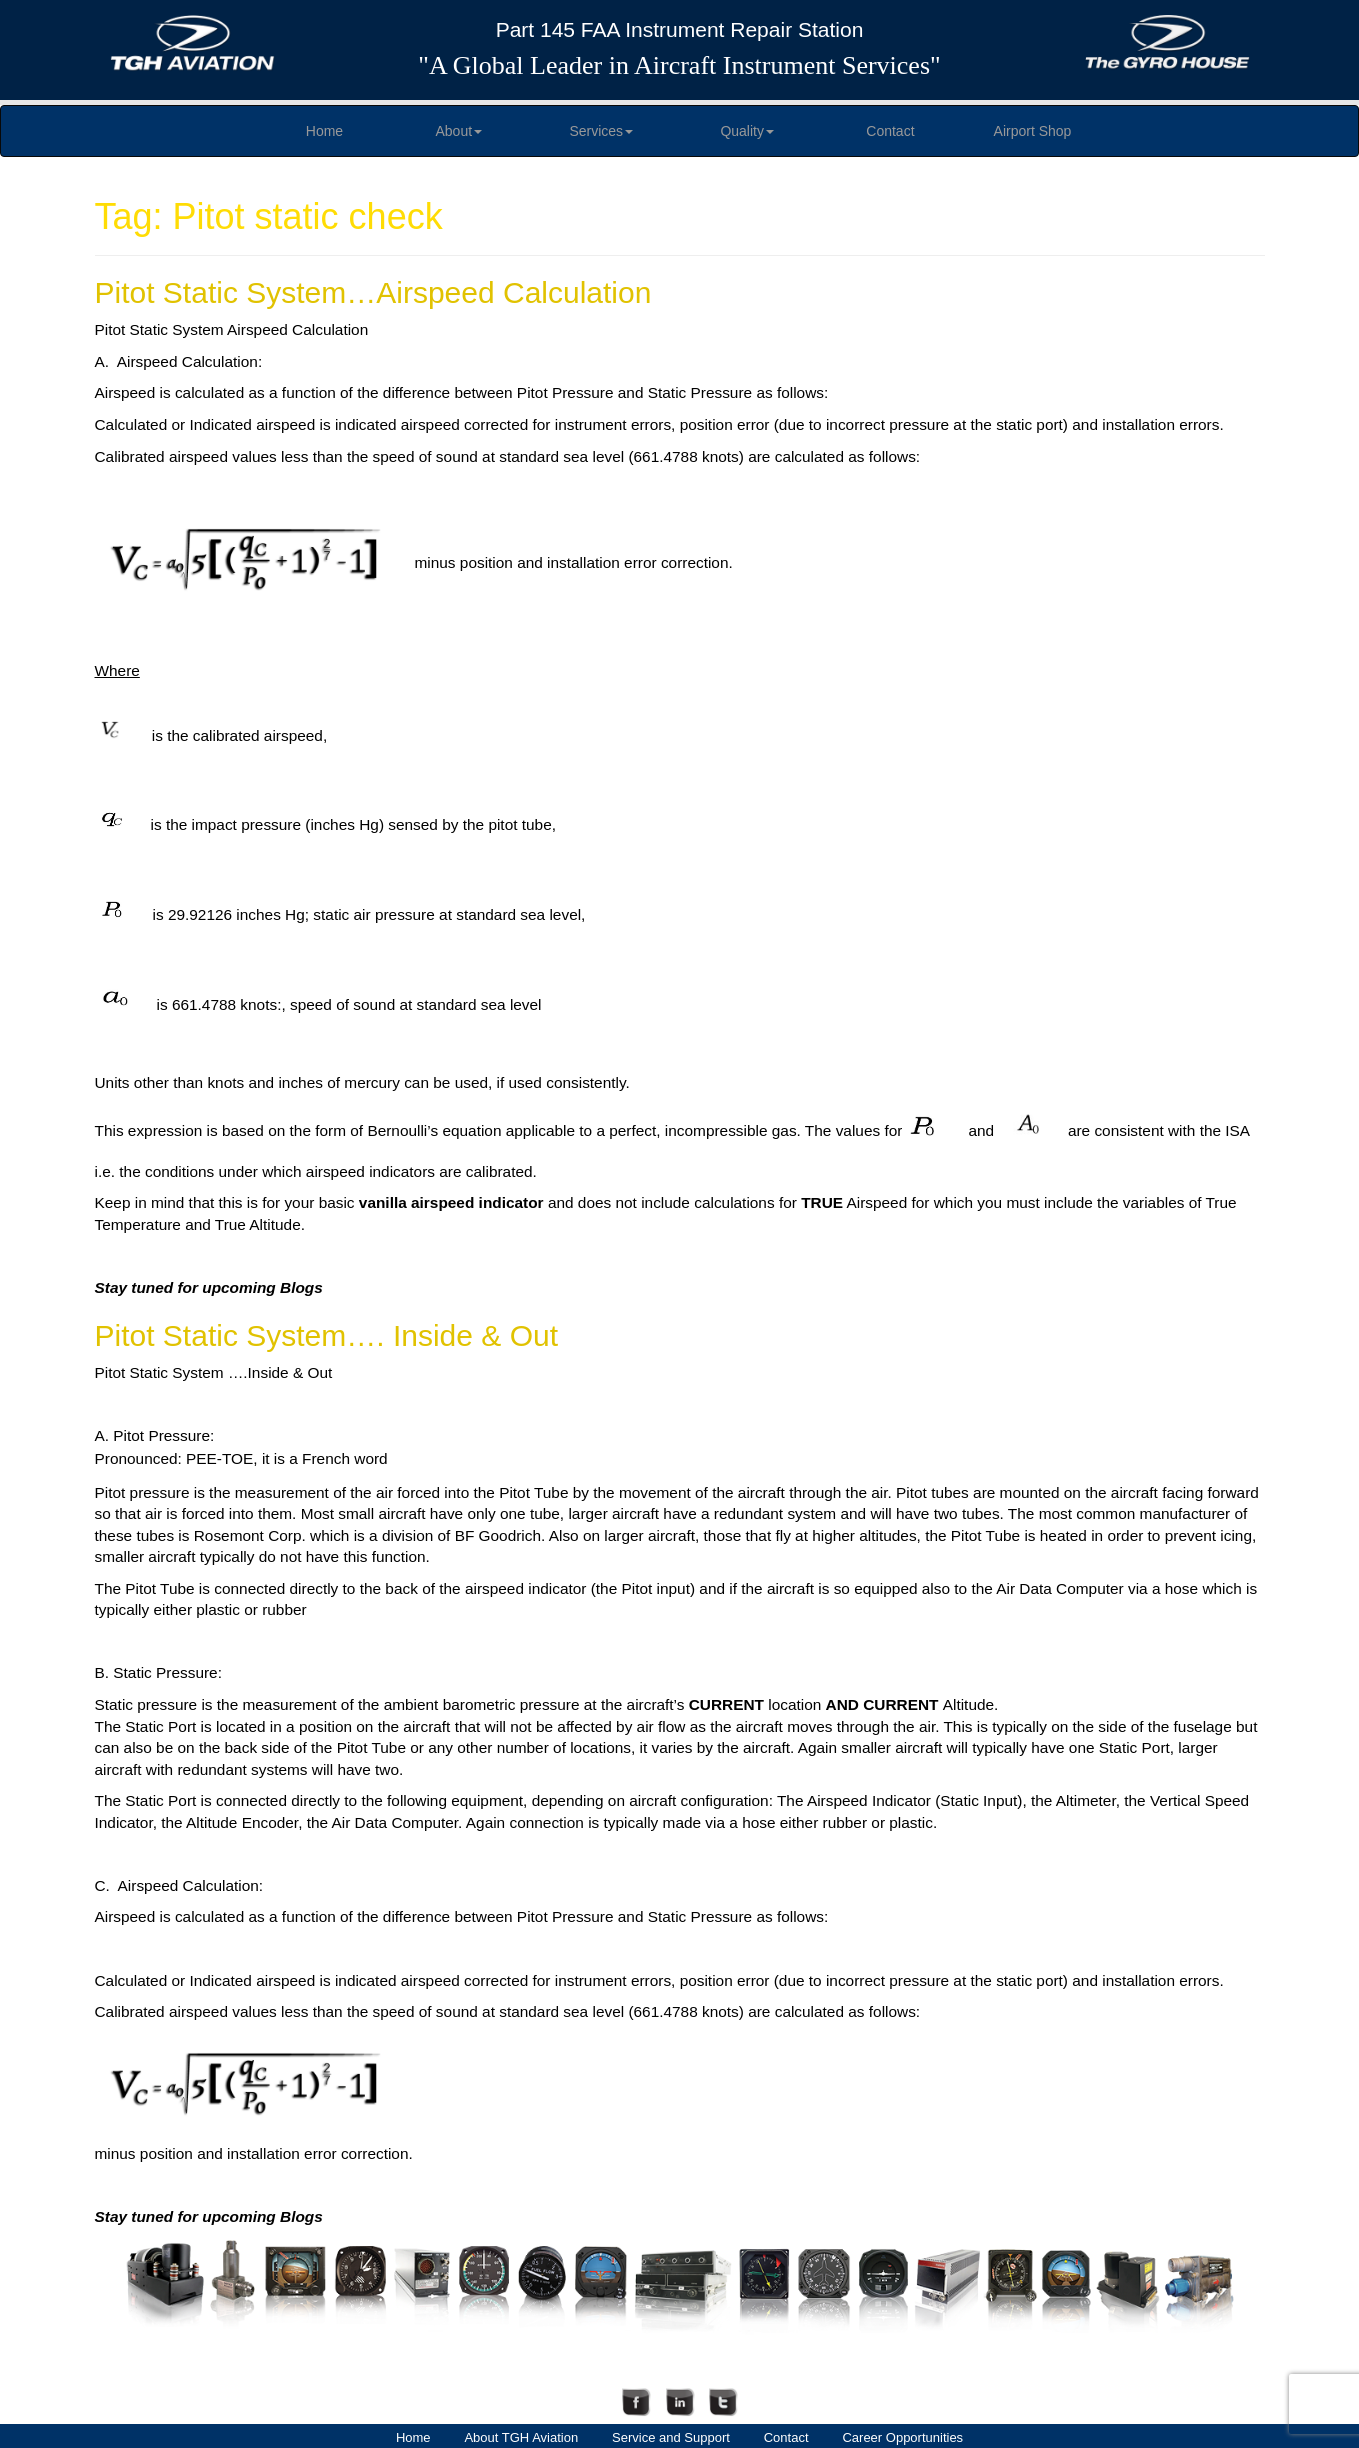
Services (601, 131)
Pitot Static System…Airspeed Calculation (373, 292)
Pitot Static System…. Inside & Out (327, 1335)
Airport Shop (1033, 131)
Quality (747, 131)
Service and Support (671, 2437)
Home (324, 131)
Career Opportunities (902, 2437)
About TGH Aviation (521, 2437)
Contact (890, 131)
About (458, 131)
